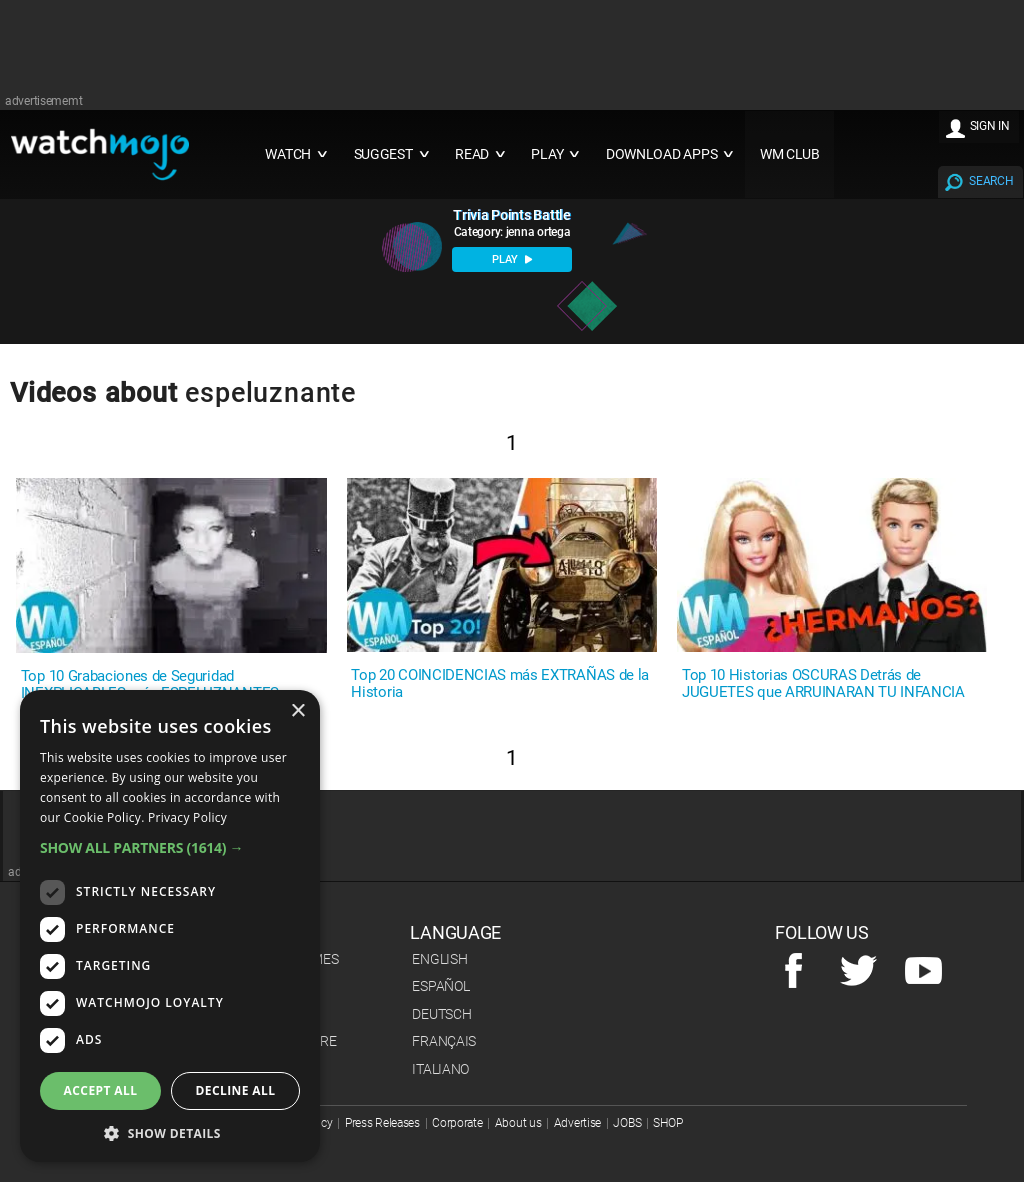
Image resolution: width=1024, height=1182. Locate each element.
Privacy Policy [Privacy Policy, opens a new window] (187, 817)
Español (440, 986)
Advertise (577, 1123)
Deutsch (441, 1014)
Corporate (457, 1123)
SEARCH (991, 181)
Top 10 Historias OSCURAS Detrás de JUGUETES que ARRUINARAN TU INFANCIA (823, 684)
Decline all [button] (236, 1090)
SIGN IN (990, 126)
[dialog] (170, 926)
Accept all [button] (101, 1090)
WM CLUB (790, 154)
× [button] (297, 711)
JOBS (627, 1123)
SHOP (667, 1123)
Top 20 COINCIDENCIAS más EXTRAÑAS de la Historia (500, 684)
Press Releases (382, 1123)
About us (518, 1123)
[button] (170, 847)
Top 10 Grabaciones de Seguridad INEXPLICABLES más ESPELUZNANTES (150, 685)
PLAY (512, 259)
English (439, 959)
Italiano (440, 1069)
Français (444, 1041)
